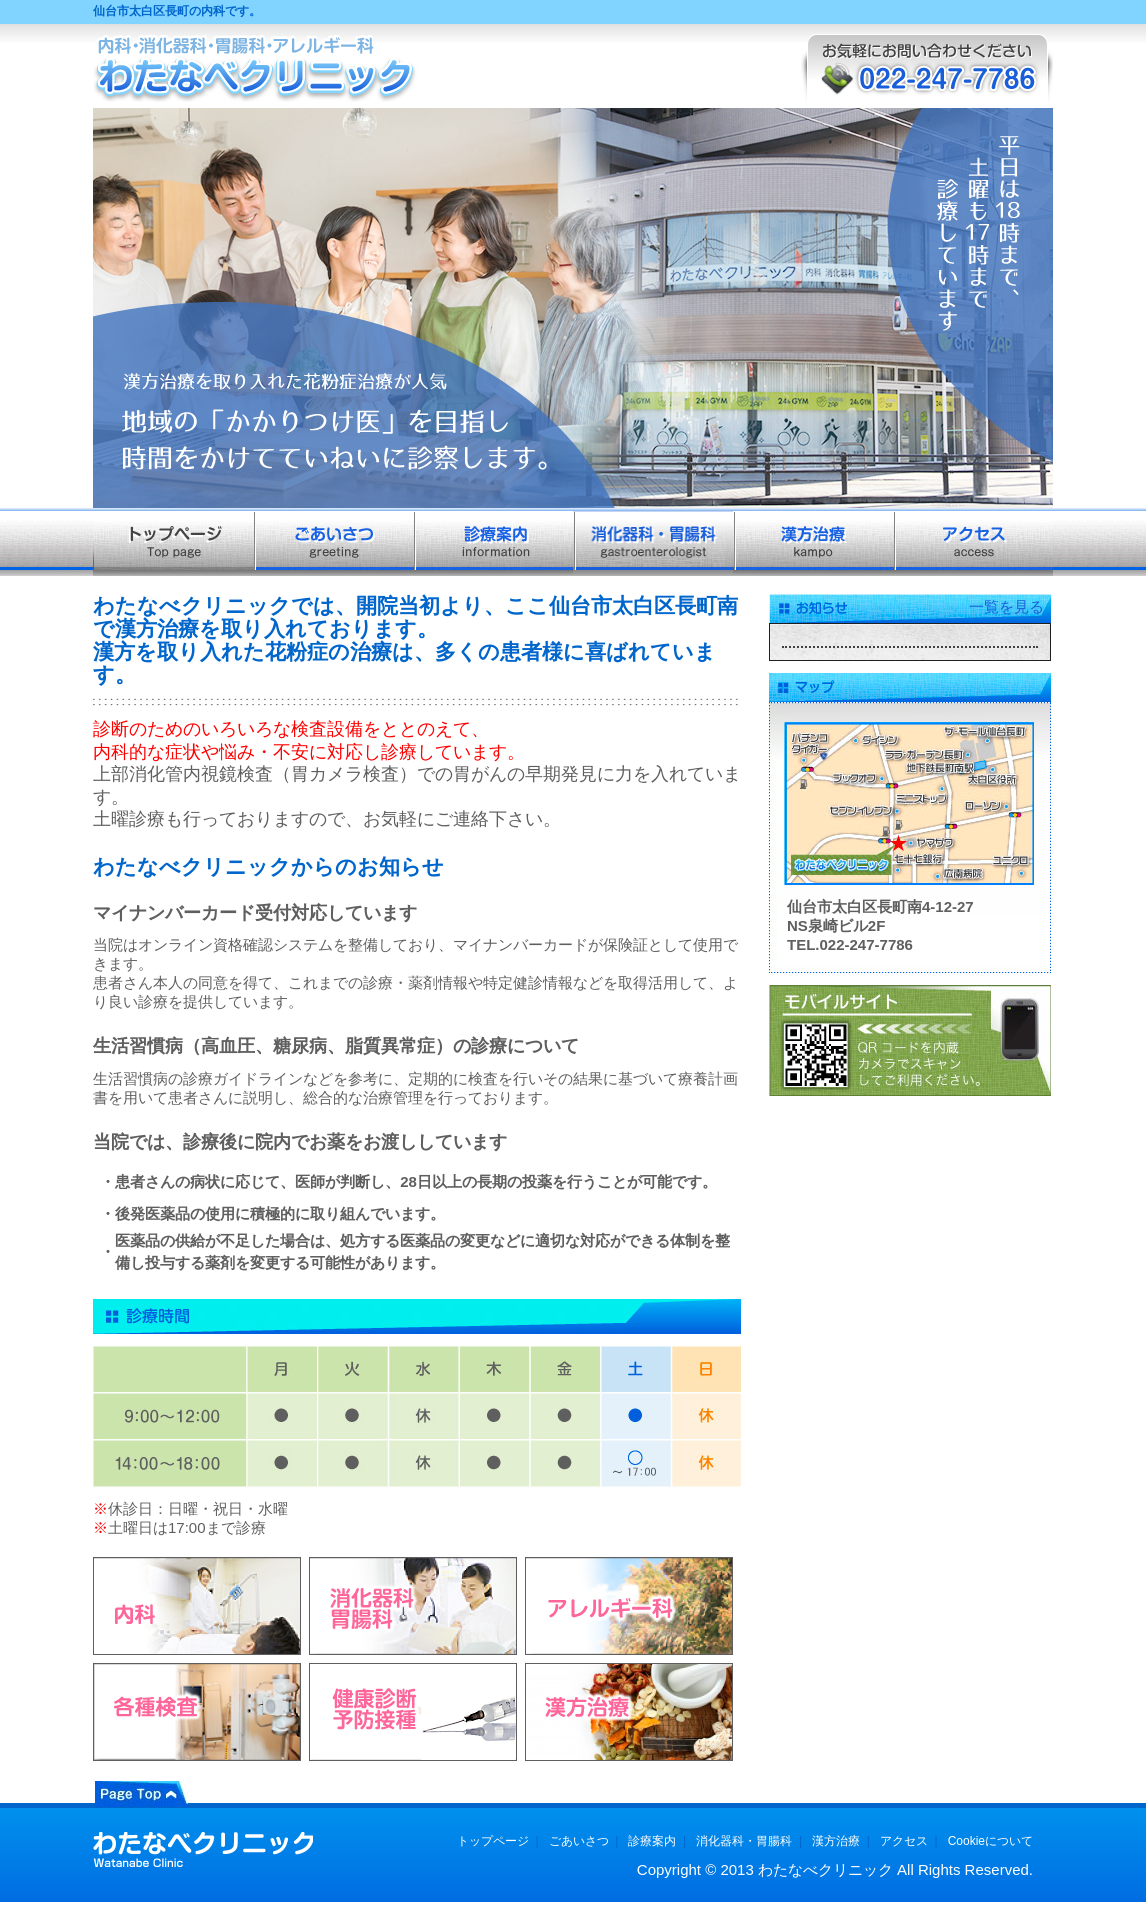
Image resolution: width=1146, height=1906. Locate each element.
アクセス (904, 1841)
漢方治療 (836, 1841)
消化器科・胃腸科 (744, 1841)
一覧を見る (1006, 606)
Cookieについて (990, 1841)
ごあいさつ (579, 1841)
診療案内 (652, 1841)
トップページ (493, 1841)
